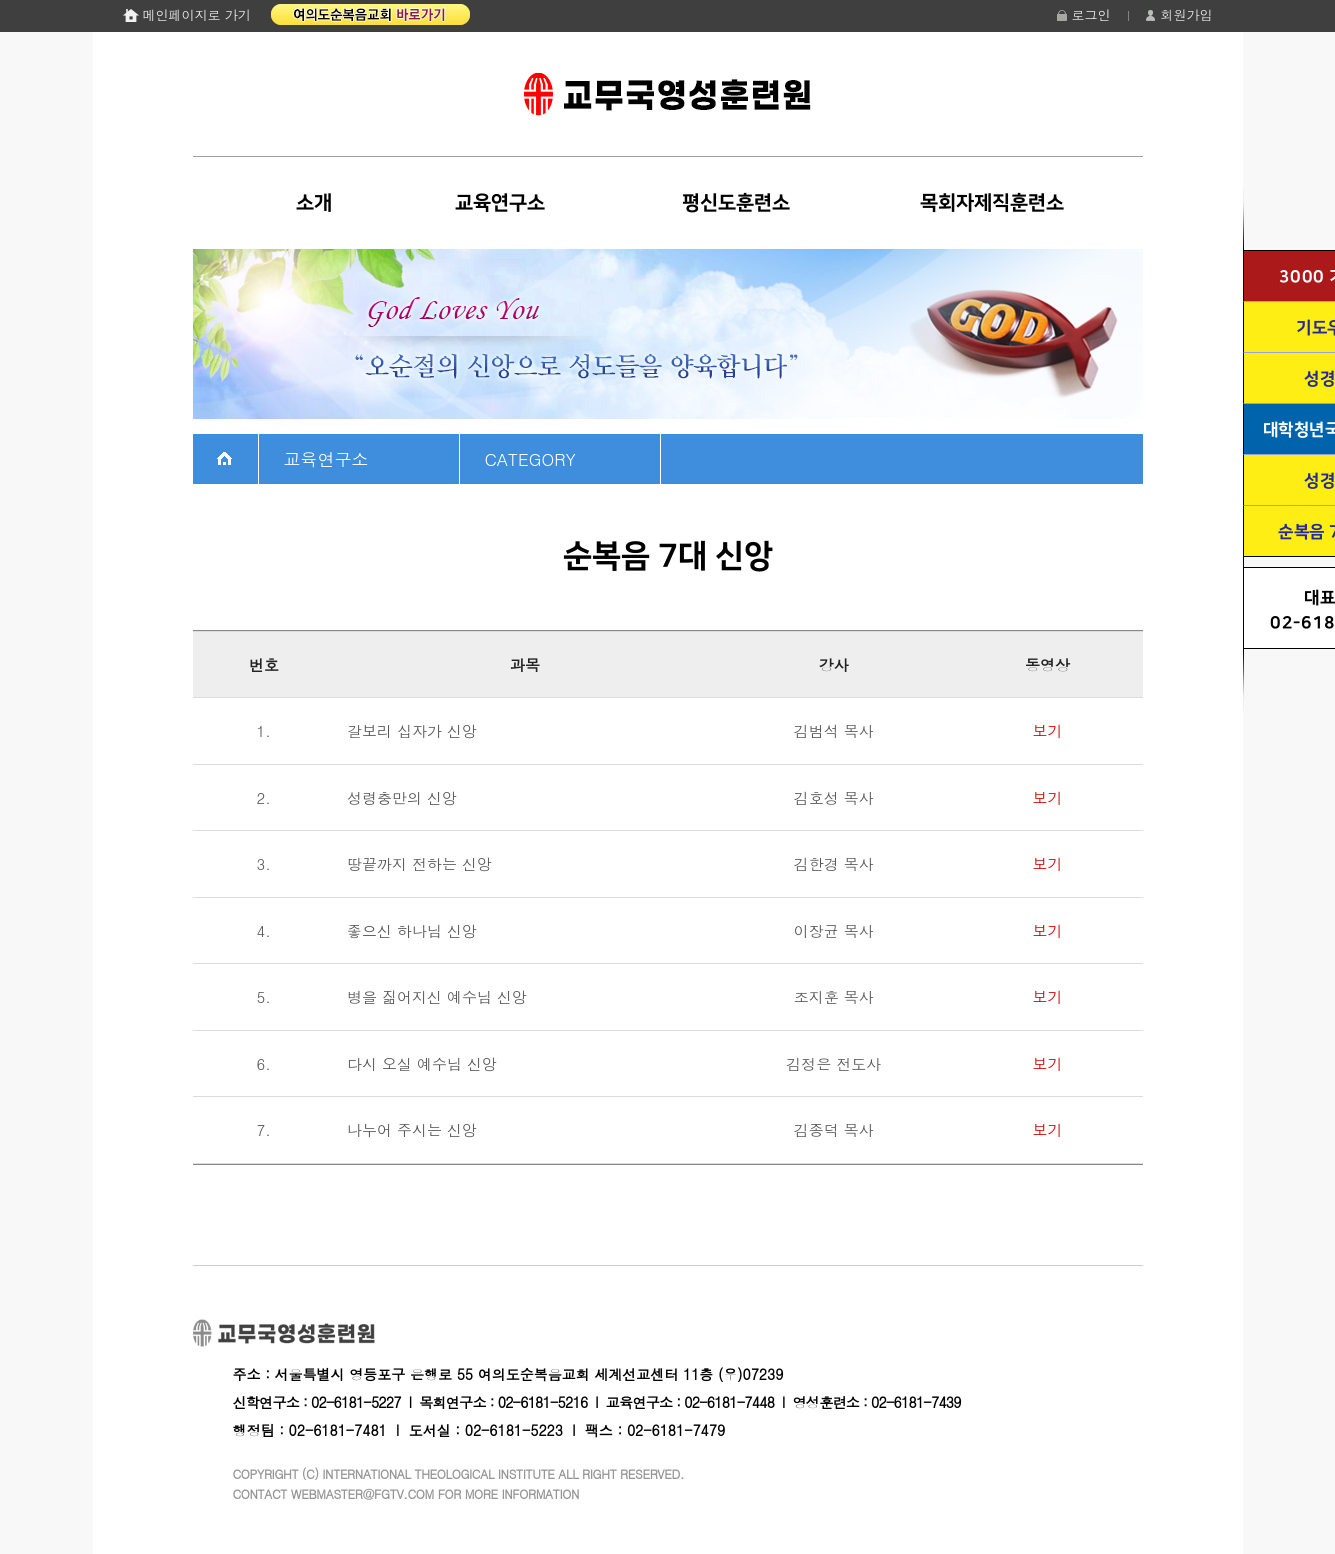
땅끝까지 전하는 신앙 (419, 863)
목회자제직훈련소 (992, 203)
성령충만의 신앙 (402, 797)
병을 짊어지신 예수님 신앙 (437, 996)
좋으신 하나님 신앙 (412, 930)
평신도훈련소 (736, 203)
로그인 (1091, 14)
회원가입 (1187, 14)
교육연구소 (500, 203)
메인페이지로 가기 (197, 14)
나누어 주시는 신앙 (412, 1129)
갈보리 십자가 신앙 (412, 730)
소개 (314, 203)
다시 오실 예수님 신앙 (422, 1063)
